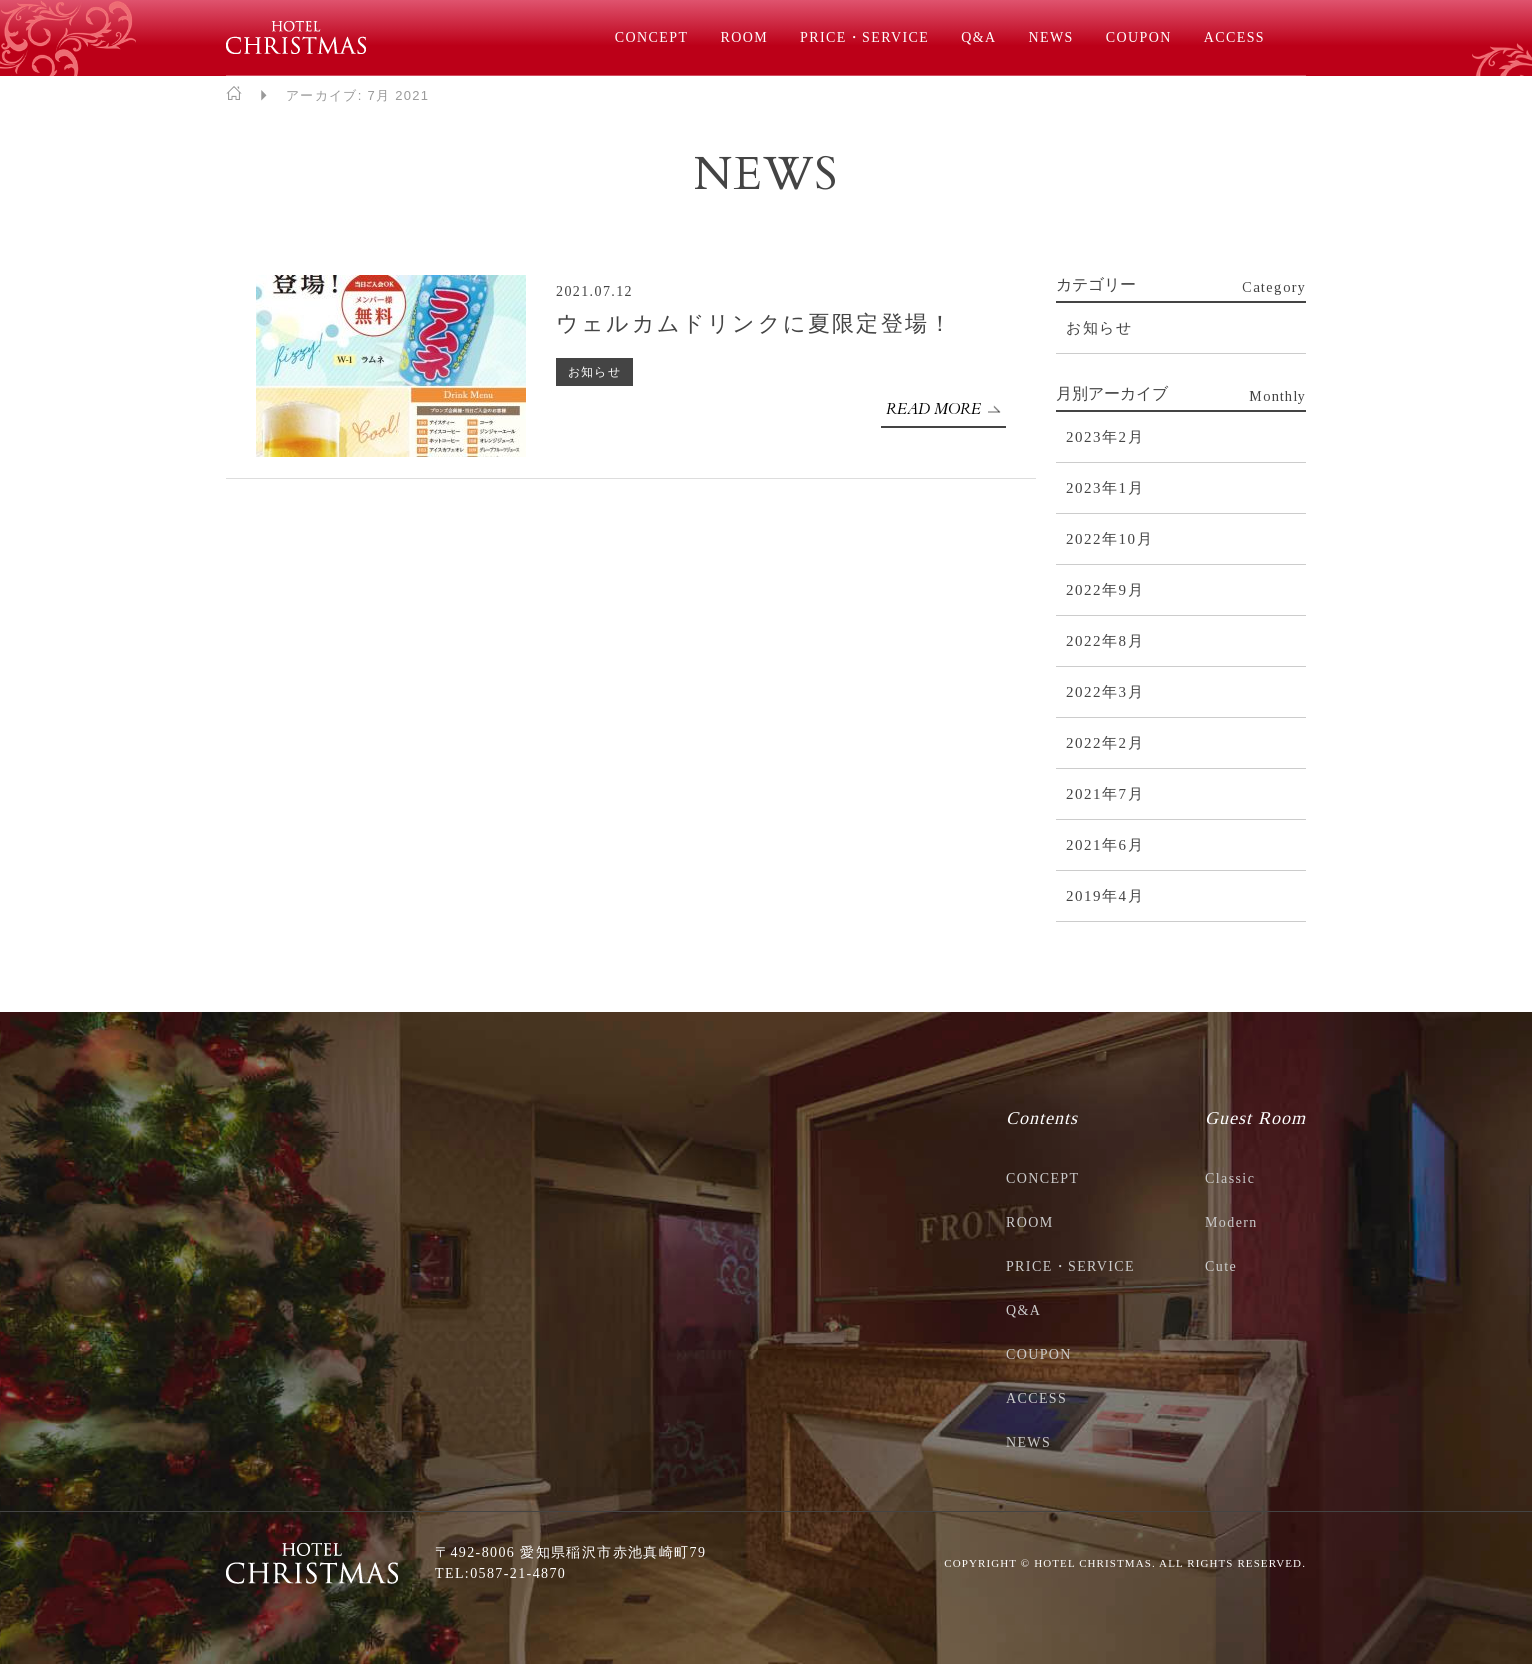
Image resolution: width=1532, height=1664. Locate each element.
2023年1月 (1105, 488)
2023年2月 (1105, 437)
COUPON (1139, 37)
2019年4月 (1105, 896)
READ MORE (933, 409)
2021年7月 (1105, 794)
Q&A (978, 37)
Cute (1221, 1266)
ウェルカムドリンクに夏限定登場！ (754, 323)
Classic (1230, 1178)
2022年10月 (1109, 539)
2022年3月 (1105, 692)
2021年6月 (1105, 845)
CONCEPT (652, 37)
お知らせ (594, 372)
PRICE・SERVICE (864, 37)
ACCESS (1234, 37)
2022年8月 (1105, 641)
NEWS (1050, 37)
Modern (1231, 1222)
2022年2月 (1105, 743)
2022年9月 (1105, 590)
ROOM (744, 37)
